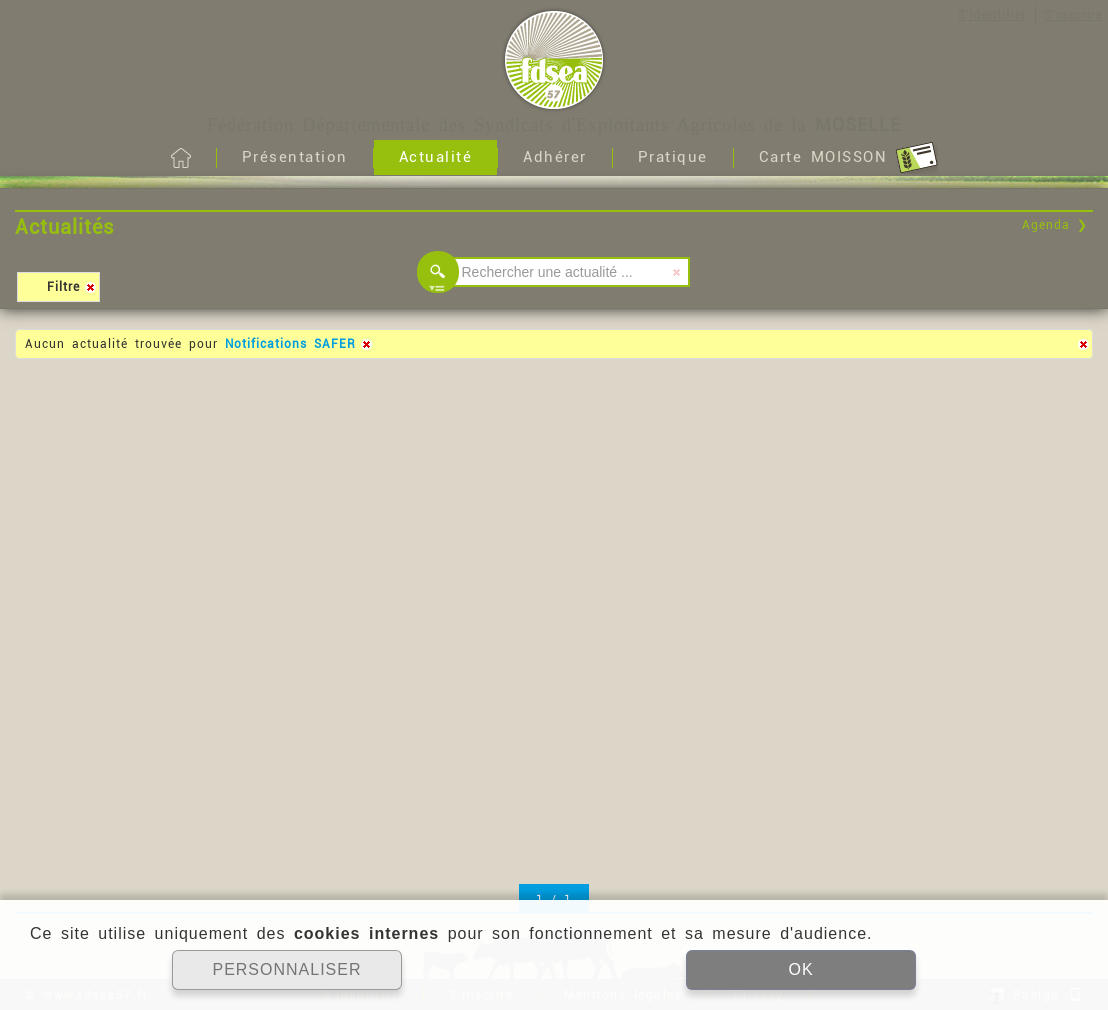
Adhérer (555, 157)
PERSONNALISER (286, 969)
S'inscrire (1073, 15)
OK (800, 969)
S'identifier (992, 15)
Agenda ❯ (1055, 225)
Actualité (436, 157)
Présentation (295, 157)
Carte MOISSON (848, 158)
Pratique (673, 157)
